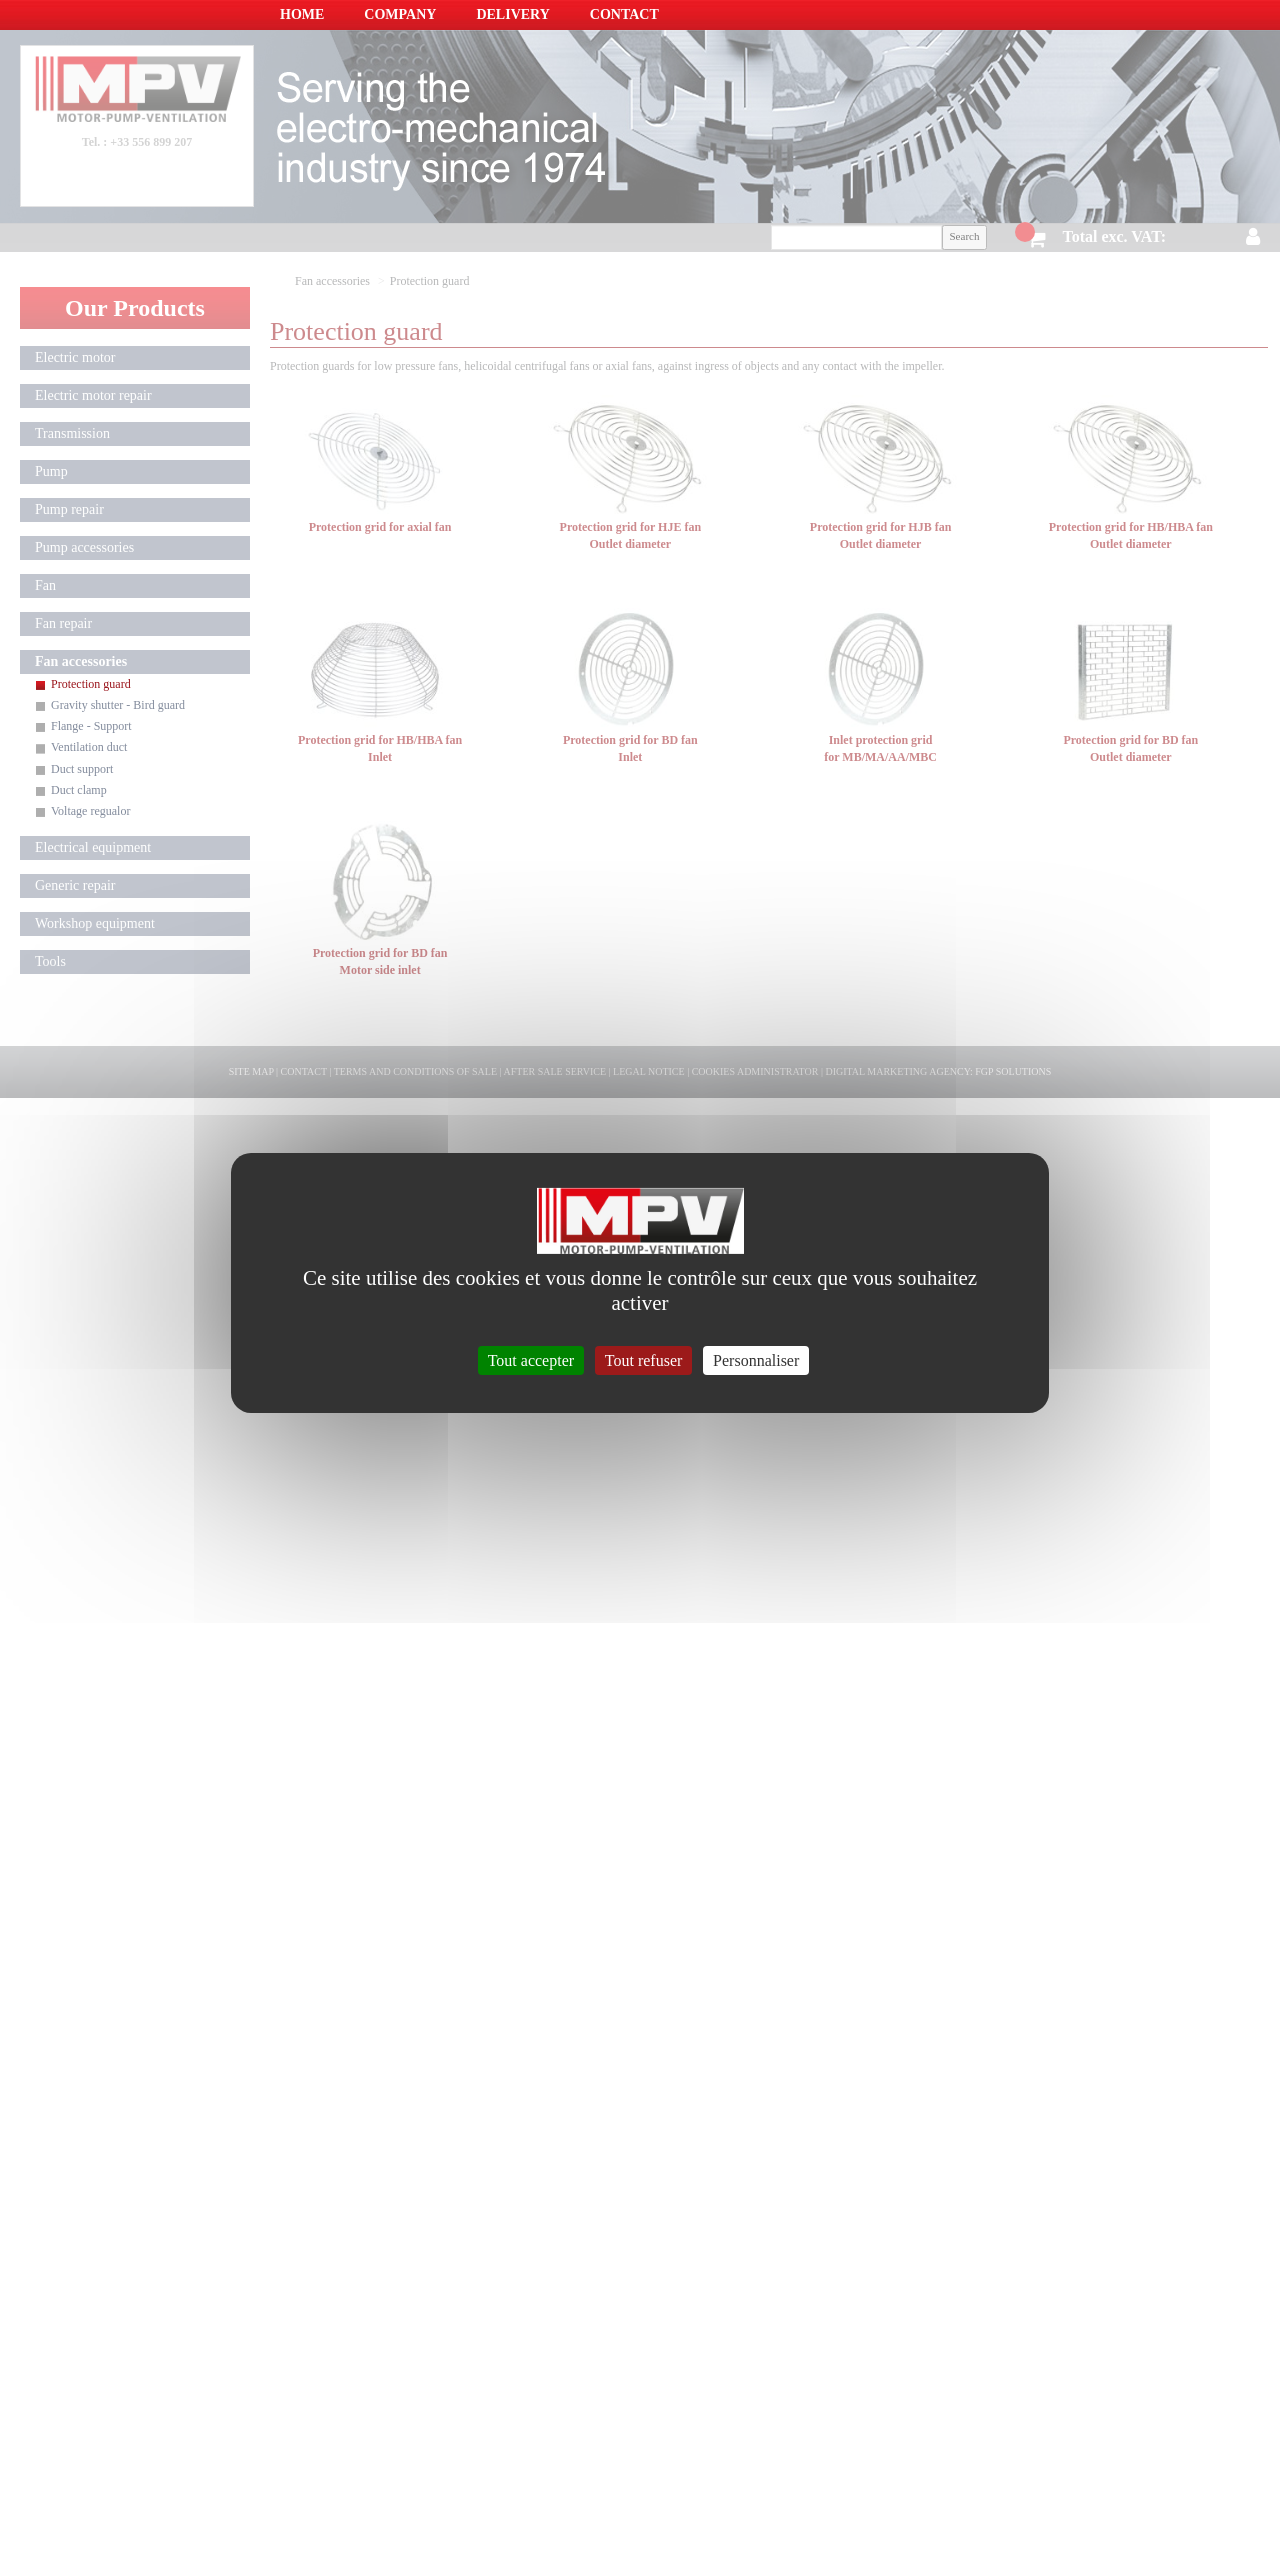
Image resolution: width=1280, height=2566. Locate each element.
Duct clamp (79, 790)
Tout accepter (531, 1360)
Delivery (512, 14)
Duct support (82, 769)
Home (302, 14)
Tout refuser (644, 1360)
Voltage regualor (90, 811)
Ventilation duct (89, 747)
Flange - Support (91, 726)
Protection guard (91, 684)
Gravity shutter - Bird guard (118, 705)
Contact (624, 14)
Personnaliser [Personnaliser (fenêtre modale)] (756, 1360)
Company (400, 14)
